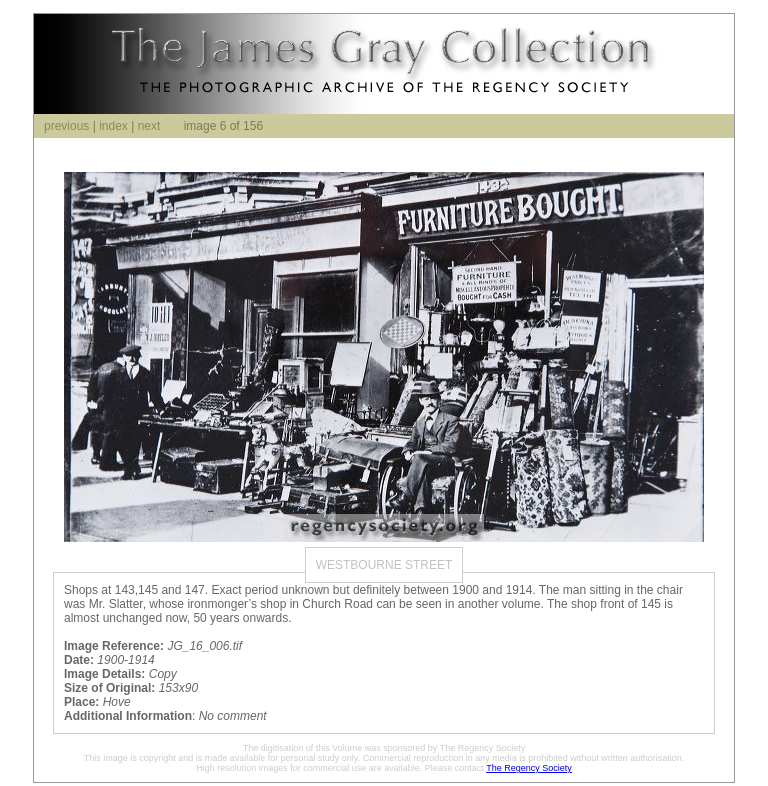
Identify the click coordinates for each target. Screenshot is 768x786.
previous (66, 126)
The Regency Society (529, 768)
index (113, 126)
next (149, 126)
